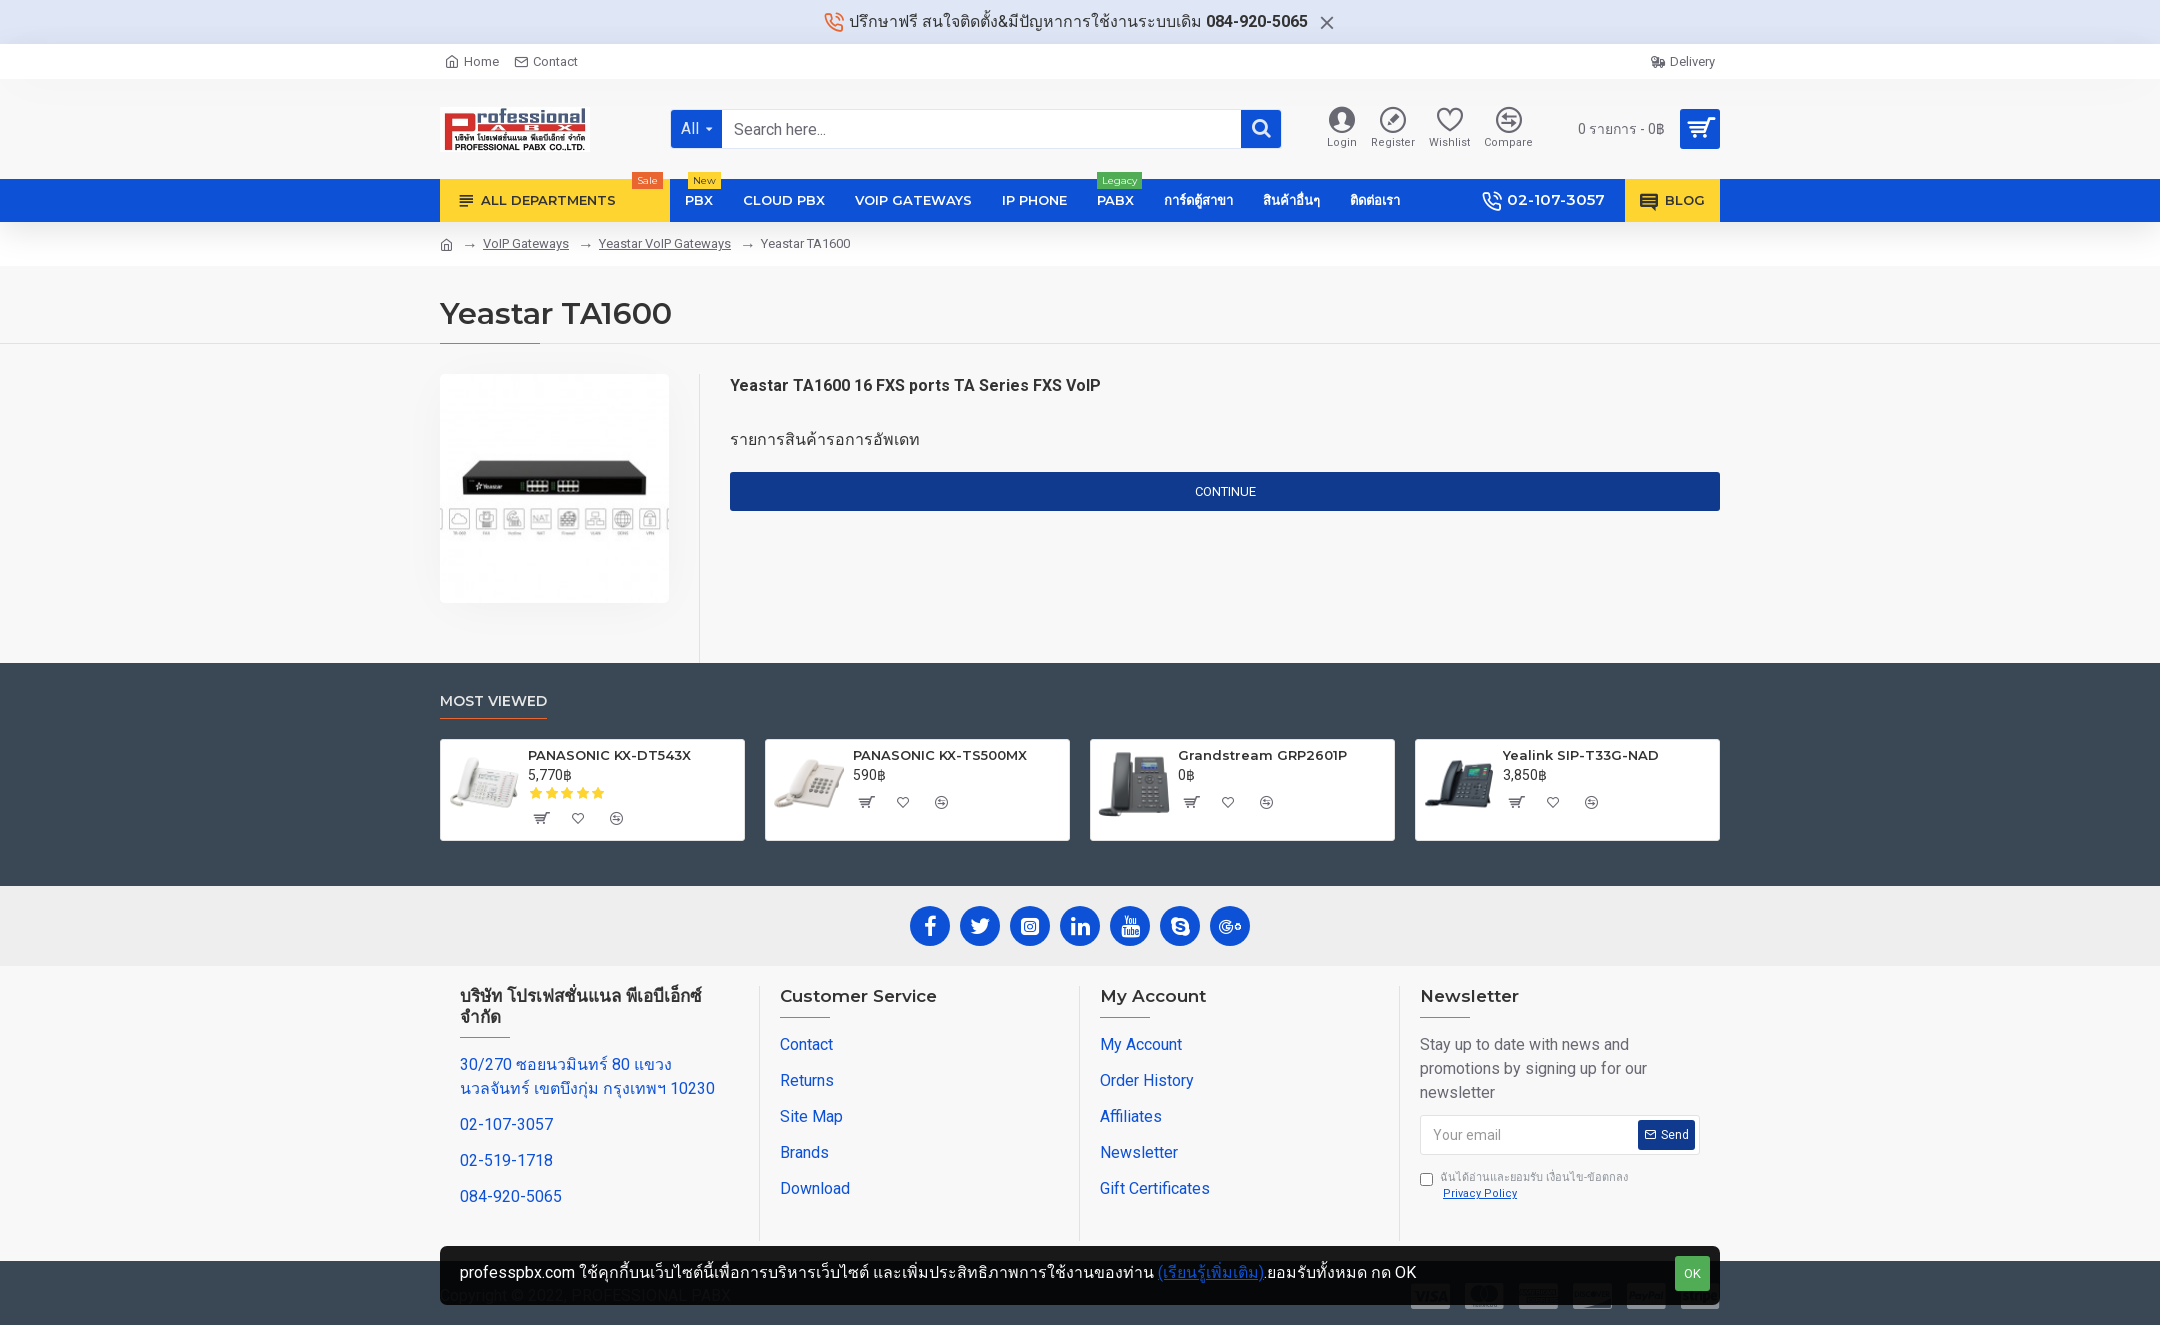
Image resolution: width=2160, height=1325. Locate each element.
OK (1692, 1273)
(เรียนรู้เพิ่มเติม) (1211, 1272)
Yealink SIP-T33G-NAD (1581, 755)
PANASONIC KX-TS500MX (940, 755)
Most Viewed (493, 701)
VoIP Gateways (526, 243)
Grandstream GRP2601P (1262, 755)
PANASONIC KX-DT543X (609, 755)
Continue (1225, 491)
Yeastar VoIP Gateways (665, 243)
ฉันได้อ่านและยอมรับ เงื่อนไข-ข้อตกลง (1524, 1187)
